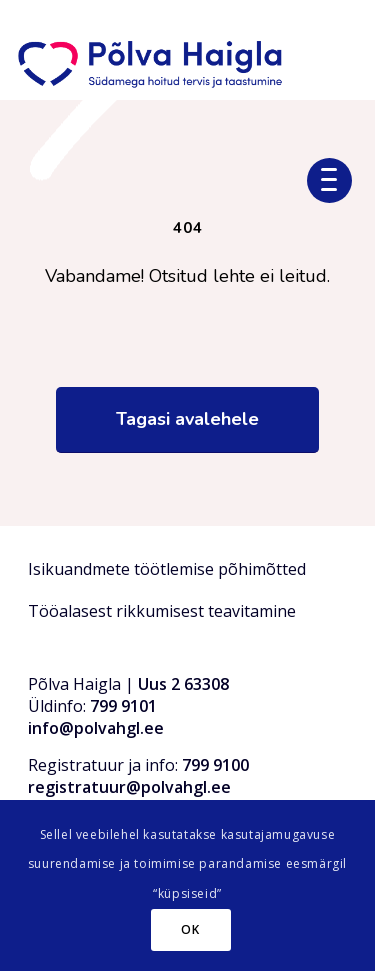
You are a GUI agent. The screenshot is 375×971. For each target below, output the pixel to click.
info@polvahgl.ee (96, 728)
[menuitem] (337, 178)
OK (190, 929)
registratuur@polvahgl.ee (129, 787)
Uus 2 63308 (183, 684)
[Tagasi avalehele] (187, 420)
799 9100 (215, 765)
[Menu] (337, 178)
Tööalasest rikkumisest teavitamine (162, 611)
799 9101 (123, 706)
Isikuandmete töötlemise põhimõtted (167, 569)
